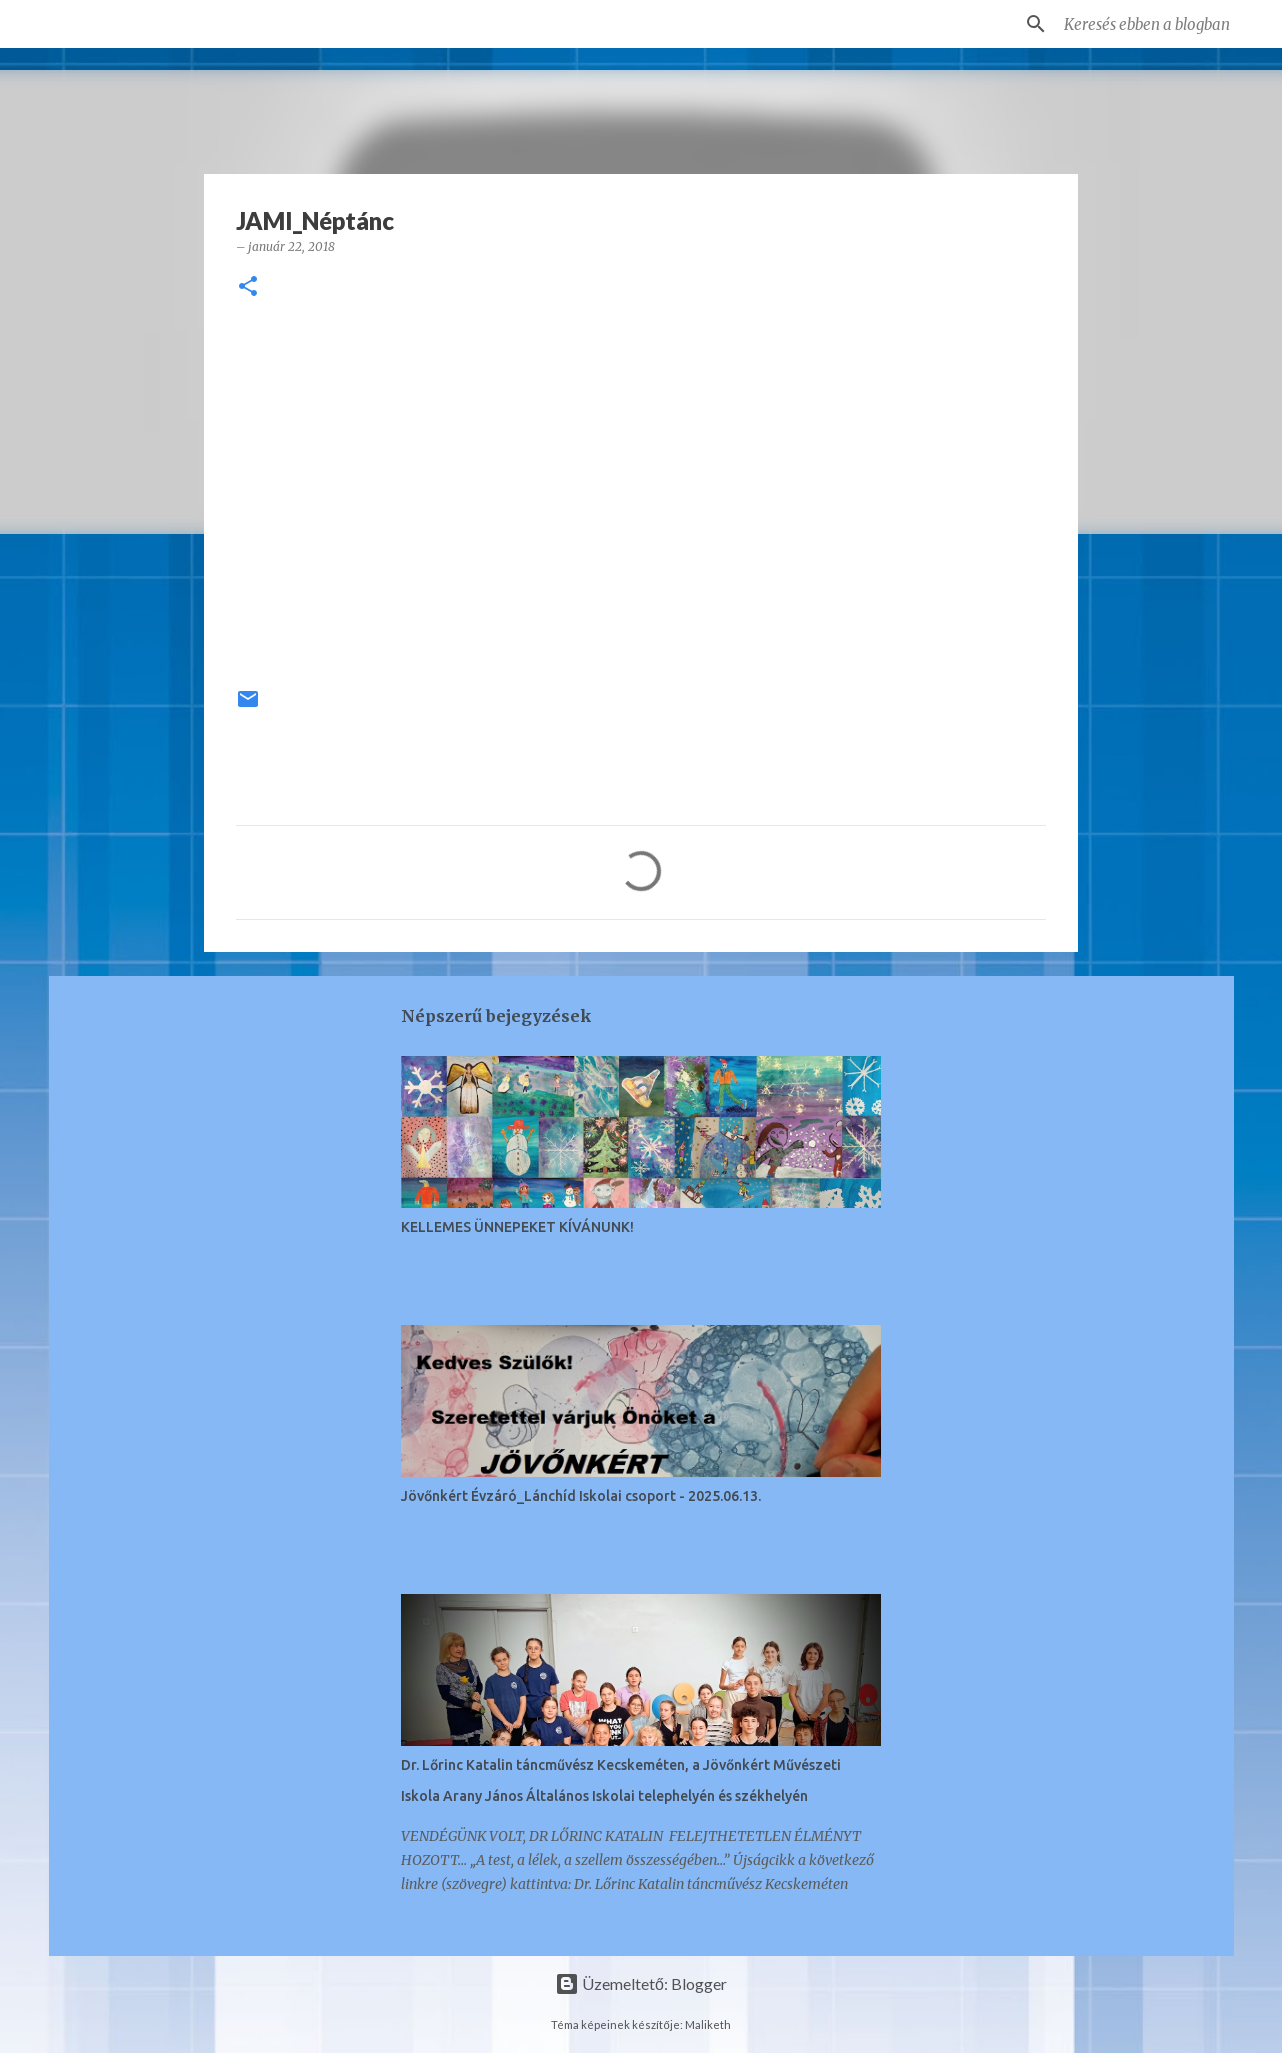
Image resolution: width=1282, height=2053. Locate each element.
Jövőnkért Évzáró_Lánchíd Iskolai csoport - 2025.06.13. (581, 1496)
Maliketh (708, 2024)
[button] (248, 287)
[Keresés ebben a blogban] (1161, 24)
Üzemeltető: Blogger (641, 1983)
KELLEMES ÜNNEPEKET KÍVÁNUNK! (517, 1227)
